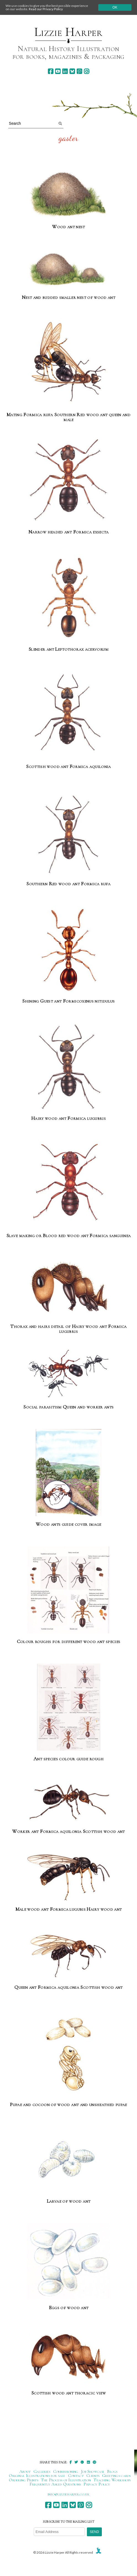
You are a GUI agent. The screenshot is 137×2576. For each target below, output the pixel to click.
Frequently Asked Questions (55, 2484)
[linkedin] (65, 71)
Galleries (41, 2471)
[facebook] (50, 71)
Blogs (112, 2471)
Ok (114, 7)
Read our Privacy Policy (46, 9)
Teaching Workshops (112, 2479)
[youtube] (57, 71)
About (25, 2471)
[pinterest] (79, 71)
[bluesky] (72, 71)
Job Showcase (93, 2471)
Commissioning (65, 2471)
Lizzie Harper (68, 32)
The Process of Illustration (66, 2479)
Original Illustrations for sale (37, 2475)
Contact (76, 2475)
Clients (92, 2475)
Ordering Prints (23, 2479)
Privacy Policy (97, 2484)
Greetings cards (116, 2475)
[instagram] (86, 71)
